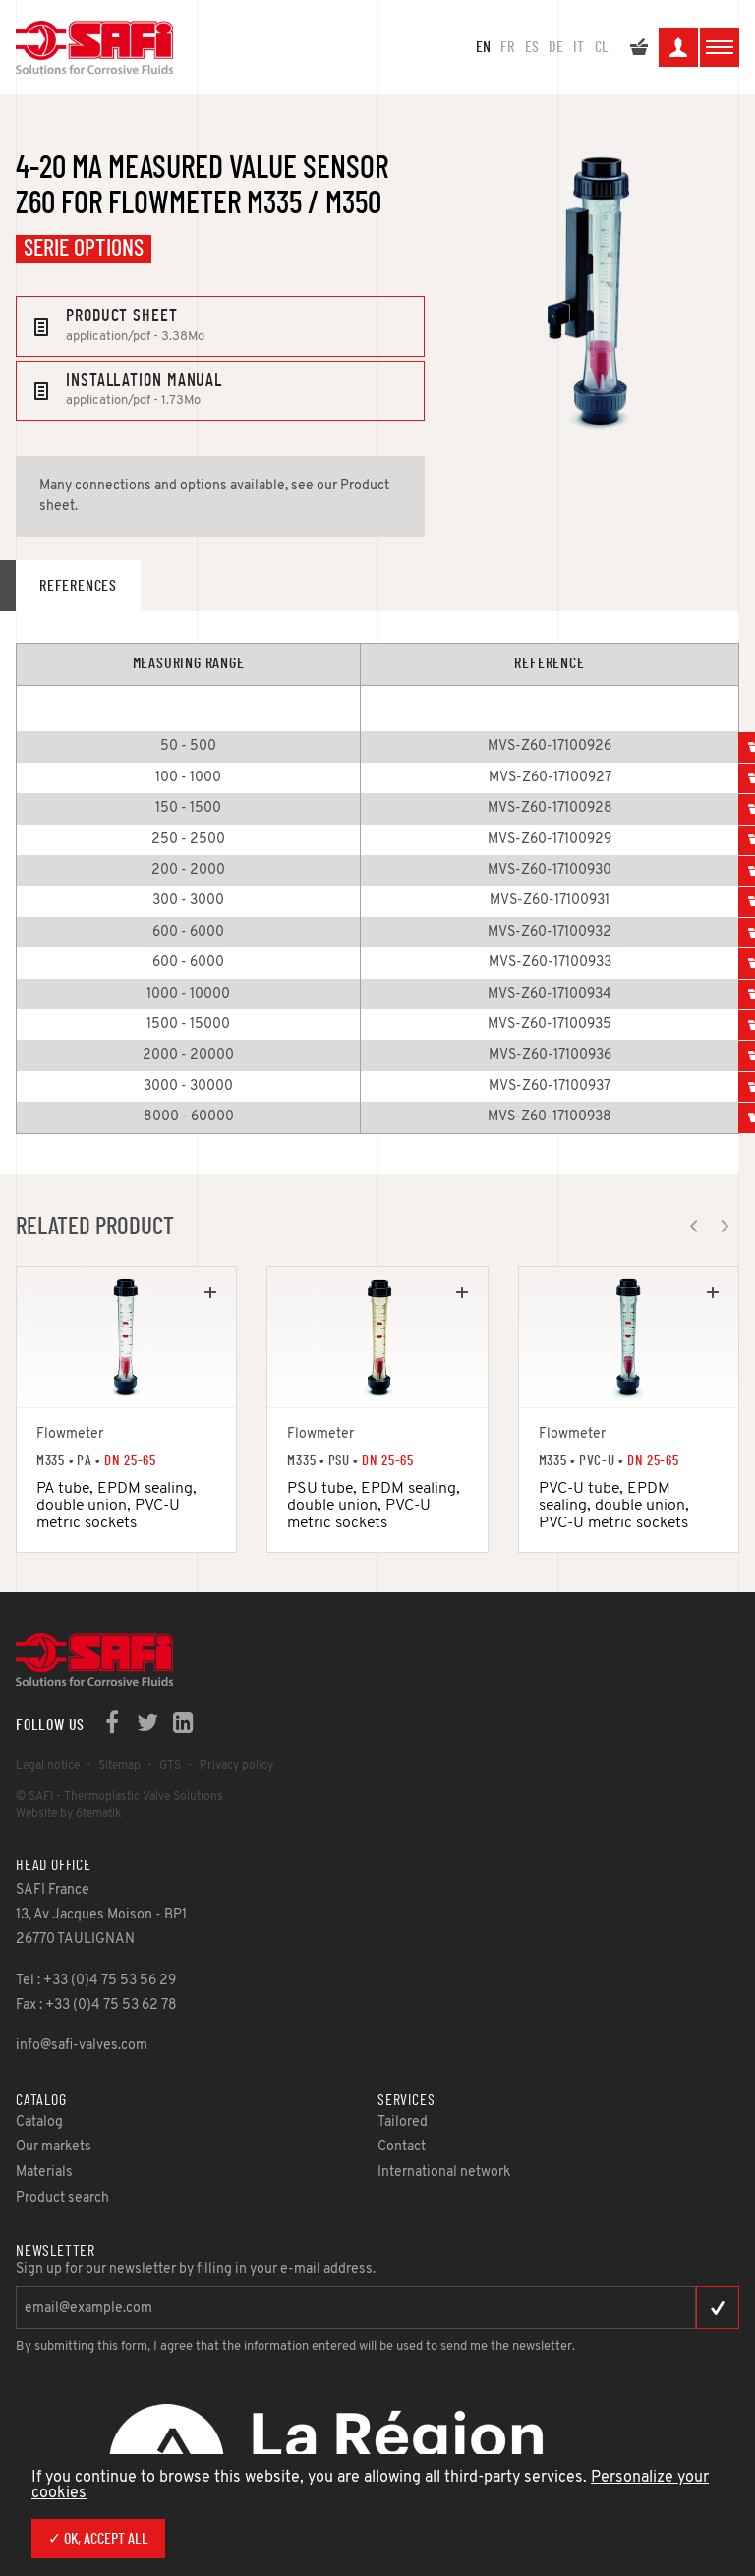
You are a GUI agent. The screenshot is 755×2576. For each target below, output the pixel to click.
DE (556, 47)
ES (532, 47)
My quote (639, 50)
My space (678, 50)
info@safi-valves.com (81, 2045)
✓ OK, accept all (98, 2539)
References (78, 586)
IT (578, 47)
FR (507, 47)
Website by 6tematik (68, 1814)
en (483, 47)
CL (602, 47)
